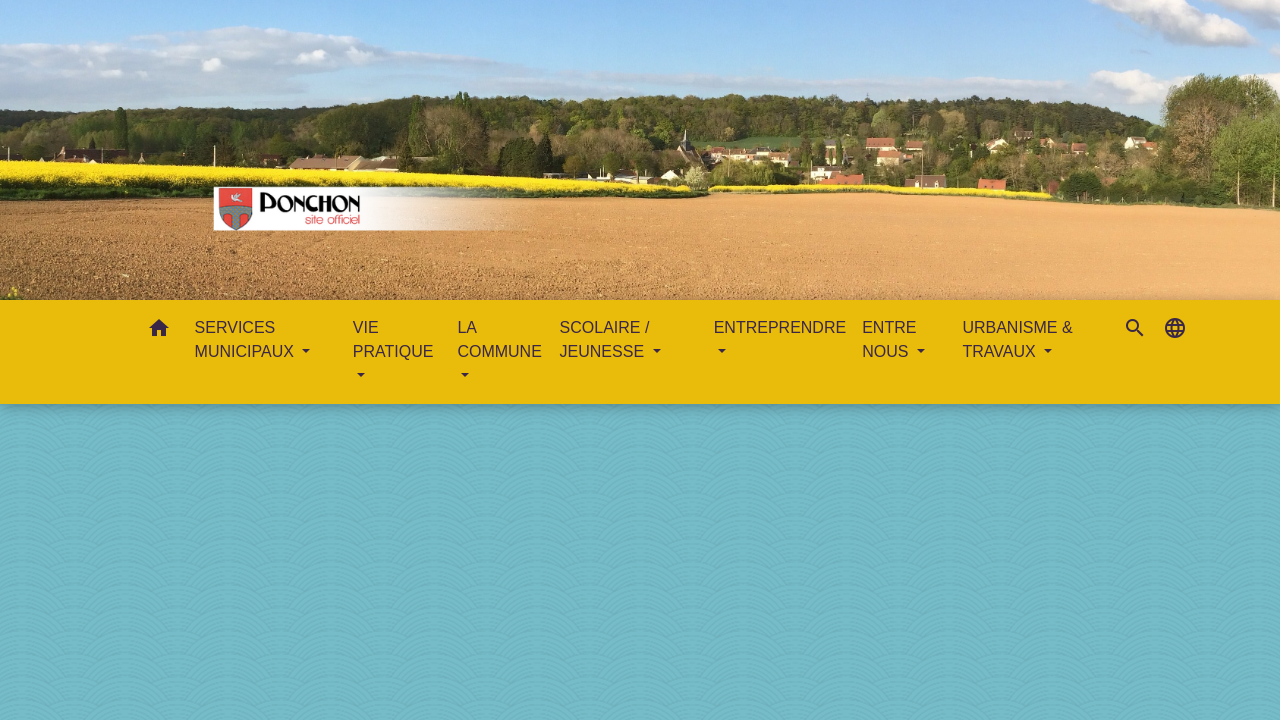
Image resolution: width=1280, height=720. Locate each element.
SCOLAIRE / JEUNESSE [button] (605, 339)
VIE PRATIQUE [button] (393, 339)
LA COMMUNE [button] (499, 339)
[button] (159, 331)
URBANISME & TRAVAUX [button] (1017, 339)
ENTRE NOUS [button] (889, 339)
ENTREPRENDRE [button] (780, 327)
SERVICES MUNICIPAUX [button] (247, 339)
